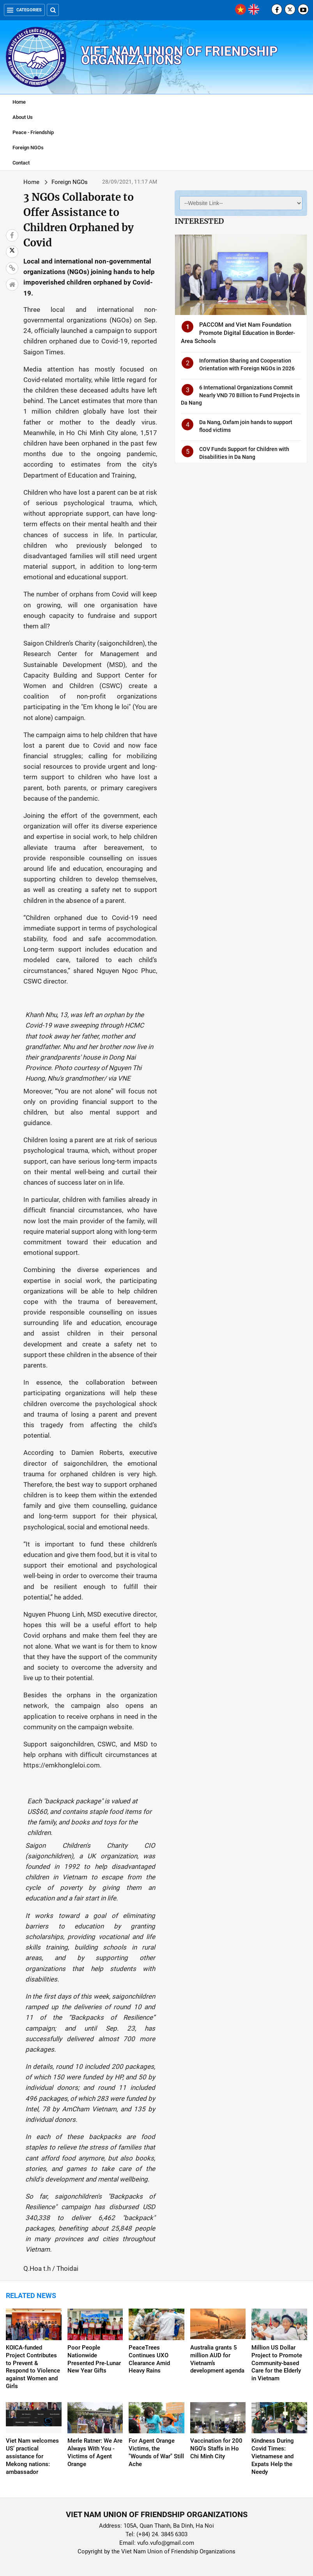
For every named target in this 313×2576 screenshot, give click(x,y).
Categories (24, 9)
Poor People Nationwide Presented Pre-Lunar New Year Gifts (94, 2359)
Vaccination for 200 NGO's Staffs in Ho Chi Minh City (216, 2448)
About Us (22, 117)
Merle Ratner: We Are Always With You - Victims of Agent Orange (94, 2452)
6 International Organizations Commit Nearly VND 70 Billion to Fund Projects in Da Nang (240, 395)
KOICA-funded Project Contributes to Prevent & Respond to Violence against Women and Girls (33, 2367)
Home (19, 102)
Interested (199, 221)
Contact (21, 163)
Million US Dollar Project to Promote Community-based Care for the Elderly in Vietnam (276, 2363)
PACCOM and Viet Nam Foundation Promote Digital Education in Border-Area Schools (238, 333)
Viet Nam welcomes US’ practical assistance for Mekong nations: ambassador (32, 2456)
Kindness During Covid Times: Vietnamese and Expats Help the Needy (272, 2456)
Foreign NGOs (28, 147)
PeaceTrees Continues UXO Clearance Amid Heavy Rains (149, 2359)
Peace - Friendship (33, 132)
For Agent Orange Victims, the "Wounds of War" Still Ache (156, 2452)
